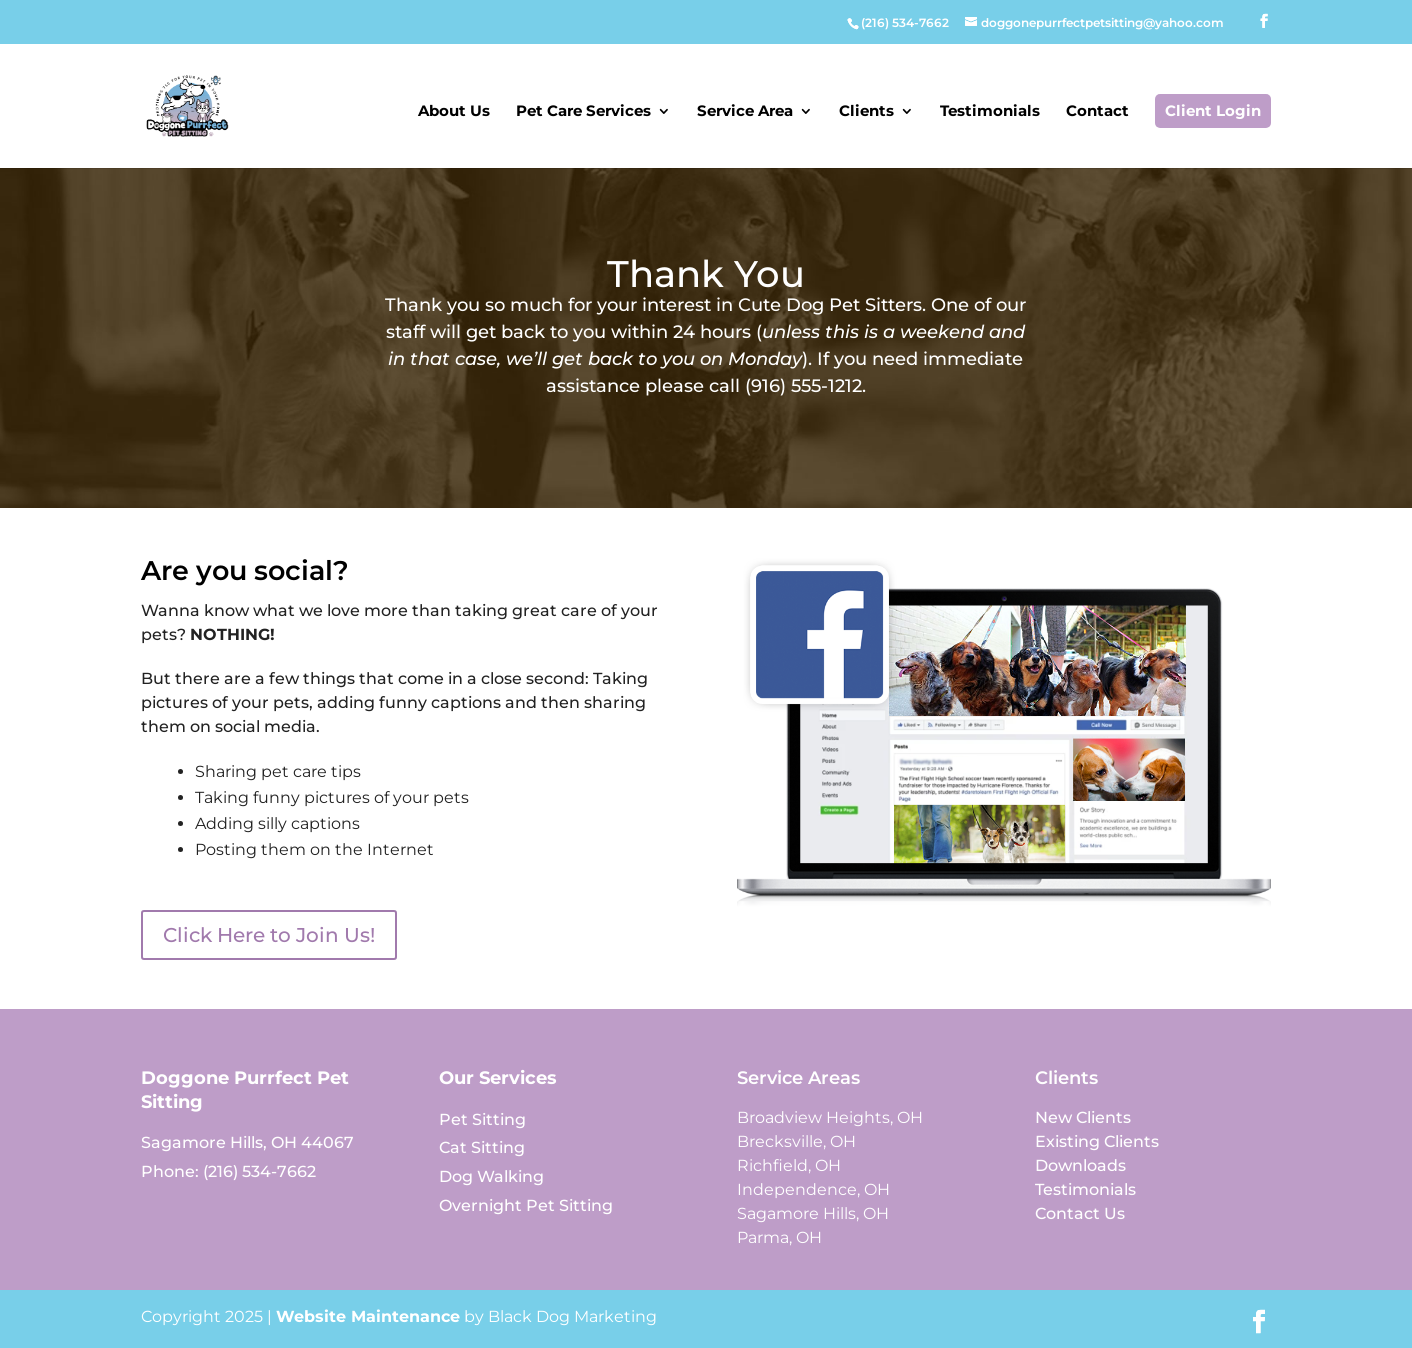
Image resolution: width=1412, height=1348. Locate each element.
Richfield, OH (789, 1165)
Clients (866, 112)
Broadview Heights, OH (830, 1117)
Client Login (1213, 110)
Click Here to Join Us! (269, 935)
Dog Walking (491, 1176)
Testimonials (990, 112)
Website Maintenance (368, 1316)
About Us (454, 112)
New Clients (1083, 1117)
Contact (1097, 112)
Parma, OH (779, 1237)
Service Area (745, 112)
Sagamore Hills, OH (813, 1213)
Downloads (1080, 1165)
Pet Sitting (482, 1119)
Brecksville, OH (796, 1141)
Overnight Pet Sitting (526, 1205)
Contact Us (1080, 1213)
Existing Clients (1097, 1141)
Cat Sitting (482, 1147)
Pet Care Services (583, 112)
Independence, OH (813, 1189)
